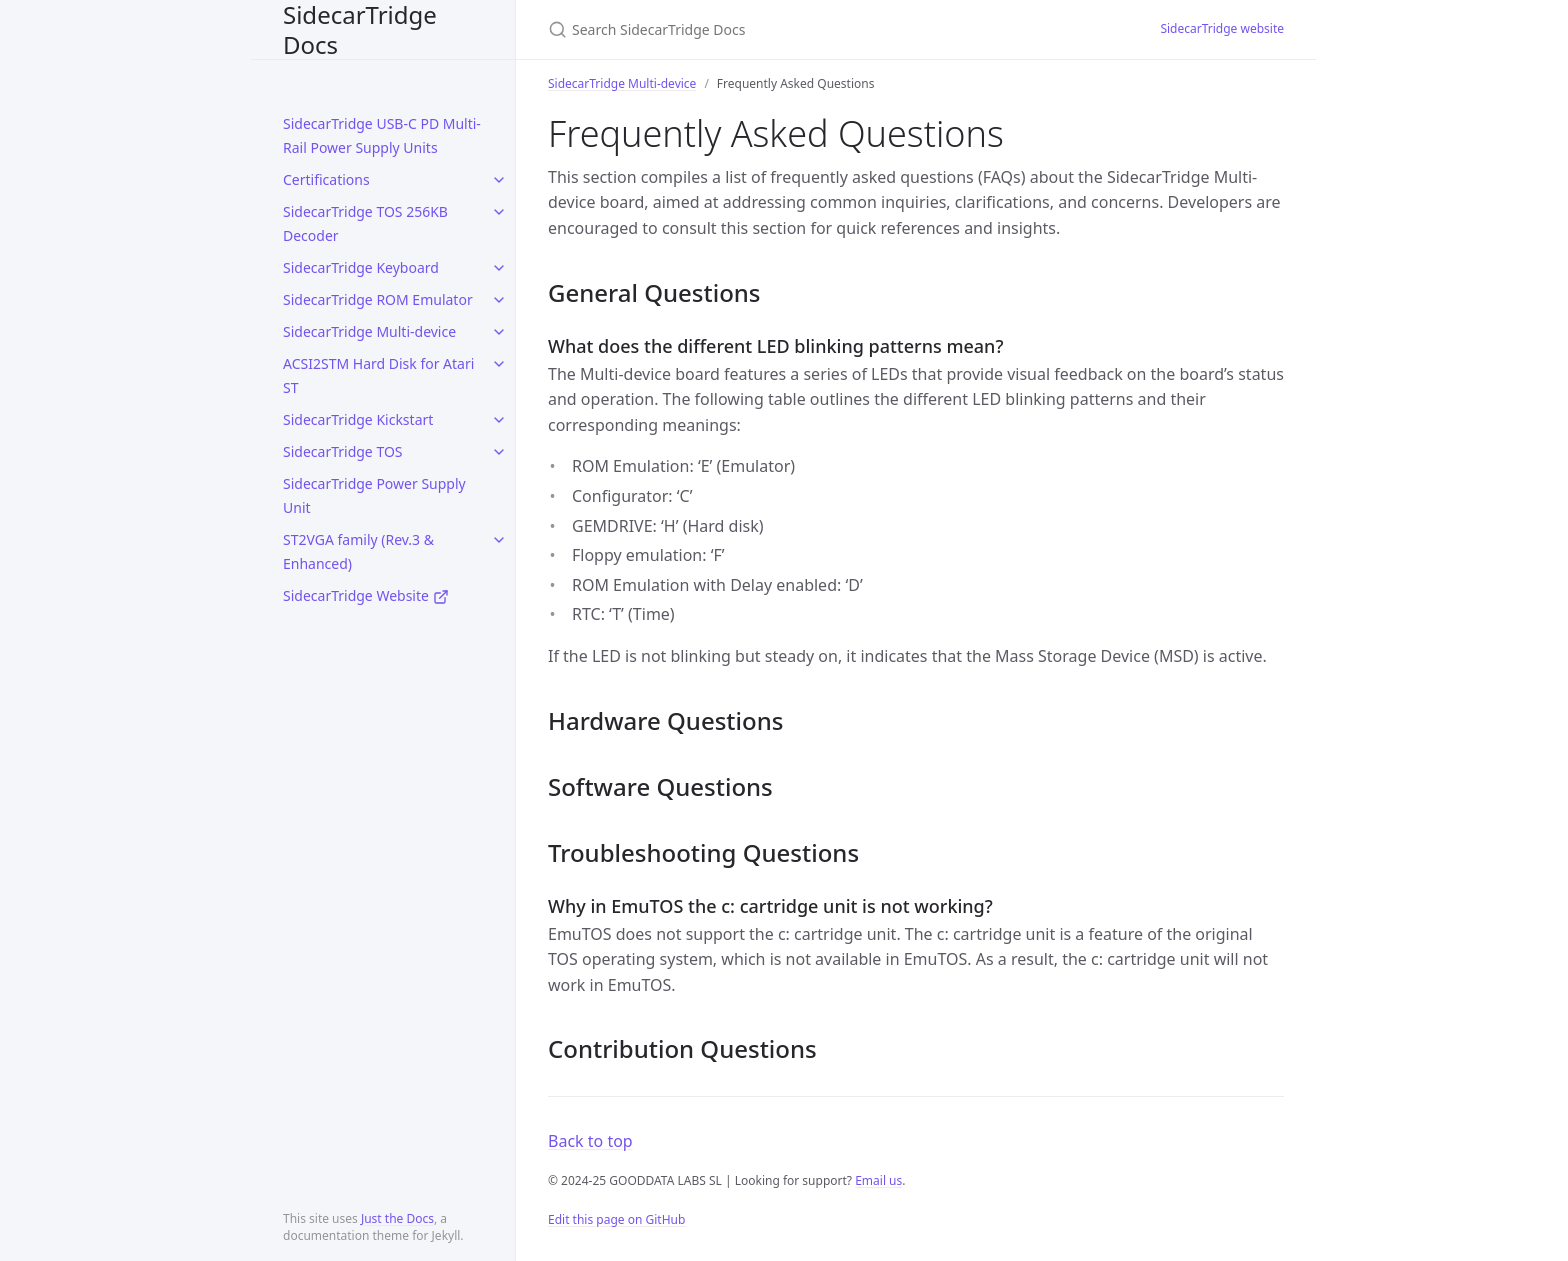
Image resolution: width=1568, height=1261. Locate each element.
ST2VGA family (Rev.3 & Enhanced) (358, 551)
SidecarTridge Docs (360, 29)
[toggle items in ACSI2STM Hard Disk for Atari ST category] (499, 364)
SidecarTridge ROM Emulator (378, 299)
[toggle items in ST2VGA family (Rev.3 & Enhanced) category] (499, 540)
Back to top (590, 1141)
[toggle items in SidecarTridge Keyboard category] (499, 268)
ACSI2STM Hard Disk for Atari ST (378, 375)
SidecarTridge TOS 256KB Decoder (365, 223)
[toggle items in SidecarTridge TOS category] (499, 452)
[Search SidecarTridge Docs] (784, 29)
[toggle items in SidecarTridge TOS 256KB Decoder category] (499, 212)
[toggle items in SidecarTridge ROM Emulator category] (499, 300)
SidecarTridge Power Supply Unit (374, 495)
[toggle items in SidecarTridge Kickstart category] (499, 420)
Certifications (326, 179)
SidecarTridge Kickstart (358, 419)
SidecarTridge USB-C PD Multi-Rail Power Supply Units (382, 135)
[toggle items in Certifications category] (499, 180)
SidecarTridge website (1222, 28)
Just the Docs (397, 1218)
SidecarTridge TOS (343, 451)
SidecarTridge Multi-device (369, 331)
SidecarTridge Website (366, 595)
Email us (878, 1180)
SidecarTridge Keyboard (361, 267)
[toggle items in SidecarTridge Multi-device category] (499, 332)
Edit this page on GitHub (616, 1219)
